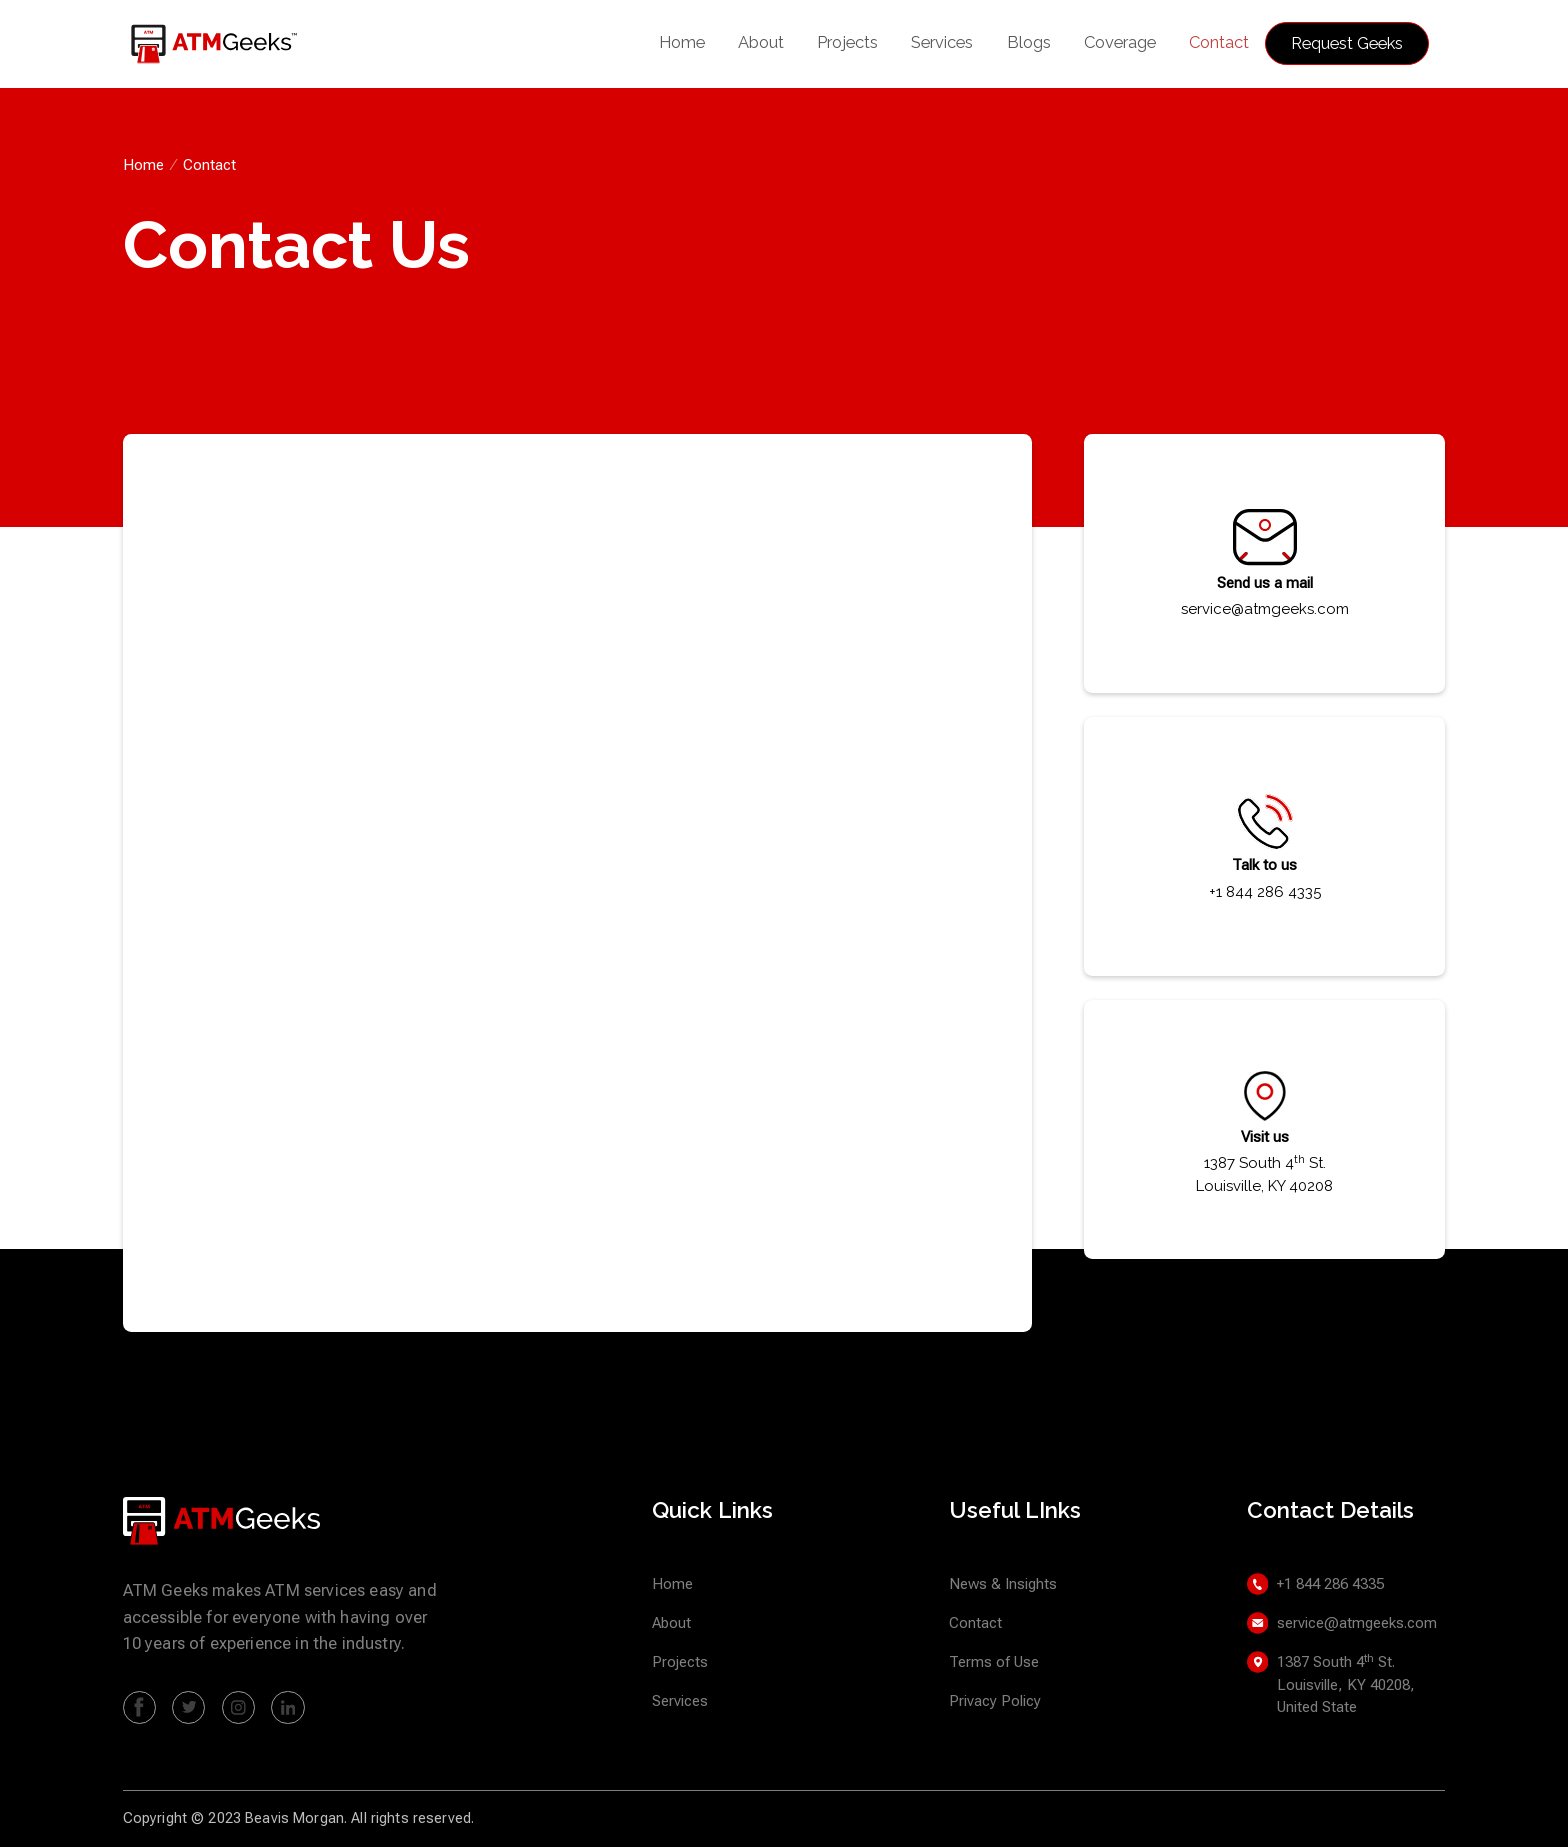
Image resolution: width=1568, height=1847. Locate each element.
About (761, 42)
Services (942, 42)
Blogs (1029, 42)
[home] (226, 44)
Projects (847, 42)
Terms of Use (994, 1662)
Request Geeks (1347, 43)
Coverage (1120, 42)
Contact (1219, 42)
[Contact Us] (573, 879)
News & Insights (1003, 1584)
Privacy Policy (995, 1701)
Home (682, 42)
